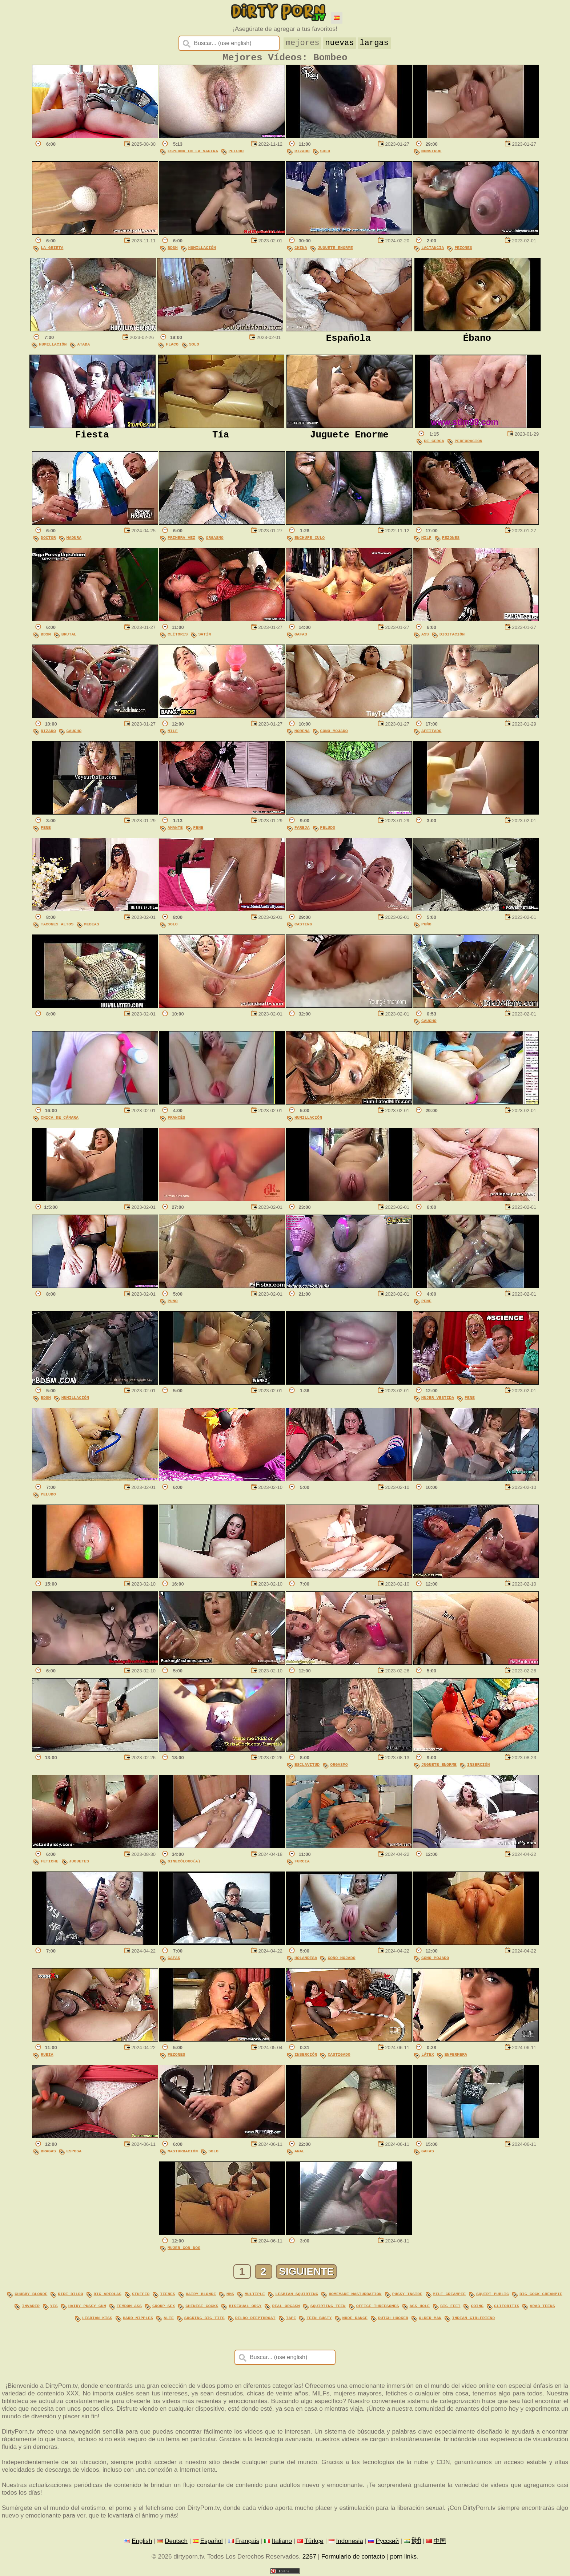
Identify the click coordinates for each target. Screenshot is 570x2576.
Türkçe (313, 2541)
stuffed (141, 2296)
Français (247, 2541)
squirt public (492, 2296)
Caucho (74, 733)
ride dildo (70, 2296)
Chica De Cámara (60, 1120)
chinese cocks (201, 2307)
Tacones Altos (57, 927)
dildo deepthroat (255, 2318)
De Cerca (434, 444)
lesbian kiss (97, 2318)
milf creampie (449, 2296)
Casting (303, 927)
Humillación (202, 250)
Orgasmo (215, 540)
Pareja (302, 830)
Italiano (282, 2541)
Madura (74, 540)
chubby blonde (31, 2296)
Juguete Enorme (335, 250)
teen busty (319, 2318)
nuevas (339, 42)
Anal (299, 2154)
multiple (255, 2296)
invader (31, 2307)
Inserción (478, 1767)
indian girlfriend (473, 2318)
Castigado (339, 2057)
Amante (175, 830)
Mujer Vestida (437, 1400)
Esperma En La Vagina (193, 154)
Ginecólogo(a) (184, 1864)
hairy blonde (201, 2296)
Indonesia (349, 2541)
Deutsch (176, 2541)
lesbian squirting (296, 2296)
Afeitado (431, 733)
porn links (403, 2556)
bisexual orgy (245, 2307)
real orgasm (286, 2307)
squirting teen (328, 2307)
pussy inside (407, 2296)
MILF (426, 540)
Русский (387, 2541)
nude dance (355, 2318)
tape (291, 2318)
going (477, 2307)
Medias (91, 927)
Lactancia (432, 250)
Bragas (48, 2154)
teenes (167, 2296)
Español (211, 2541)
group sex (163, 2307)
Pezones (463, 250)
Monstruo (431, 154)
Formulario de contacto (353, 2556)
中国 (440, 2541)
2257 (309, 2556)
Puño (426, 927)
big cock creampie (540, 2296)
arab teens (542, 2307)
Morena (302, 733)
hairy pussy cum (87, 2307)
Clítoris (178, 637)
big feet (450, 2307)
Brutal (69, 637)
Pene (46, 830)
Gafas (300, 637)
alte (169, 2318)
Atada (83, 347)
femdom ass (129, 2307)
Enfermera (456, 2057)
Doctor (48, 540)
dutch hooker (393, 2318)
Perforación (468, 444)
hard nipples (138, 2318)
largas (374, 42)
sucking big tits (204, 2318)
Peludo (236, 154)
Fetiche (50, 1864)
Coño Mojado (334, 733)
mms (230, 2296)
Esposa (74, 2154)
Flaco (172, 347)
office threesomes (377, 2307)
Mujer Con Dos (184, 2250)
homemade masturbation (355, 2296)
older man (430, 2318)
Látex (427, 2057)
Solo (325, 154)
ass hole (419, 2307)
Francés (176, 1120)
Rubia (47, 2057)
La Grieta (52, 250)
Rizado (302, 154)
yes (54, 2307)
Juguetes (79, 1864)
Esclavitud (307, 1767)
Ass (425, 637)
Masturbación (183, 2154)
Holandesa (305, 1960)
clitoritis (506, 2307)
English (142, 2541)
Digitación (452, 637)
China (300, 250)
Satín (204, 637)
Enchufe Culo (309, 540)
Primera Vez (181, 540)
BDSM (173, 250)
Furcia (302, 1864)
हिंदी (416, 2541)
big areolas (107, 2296)
